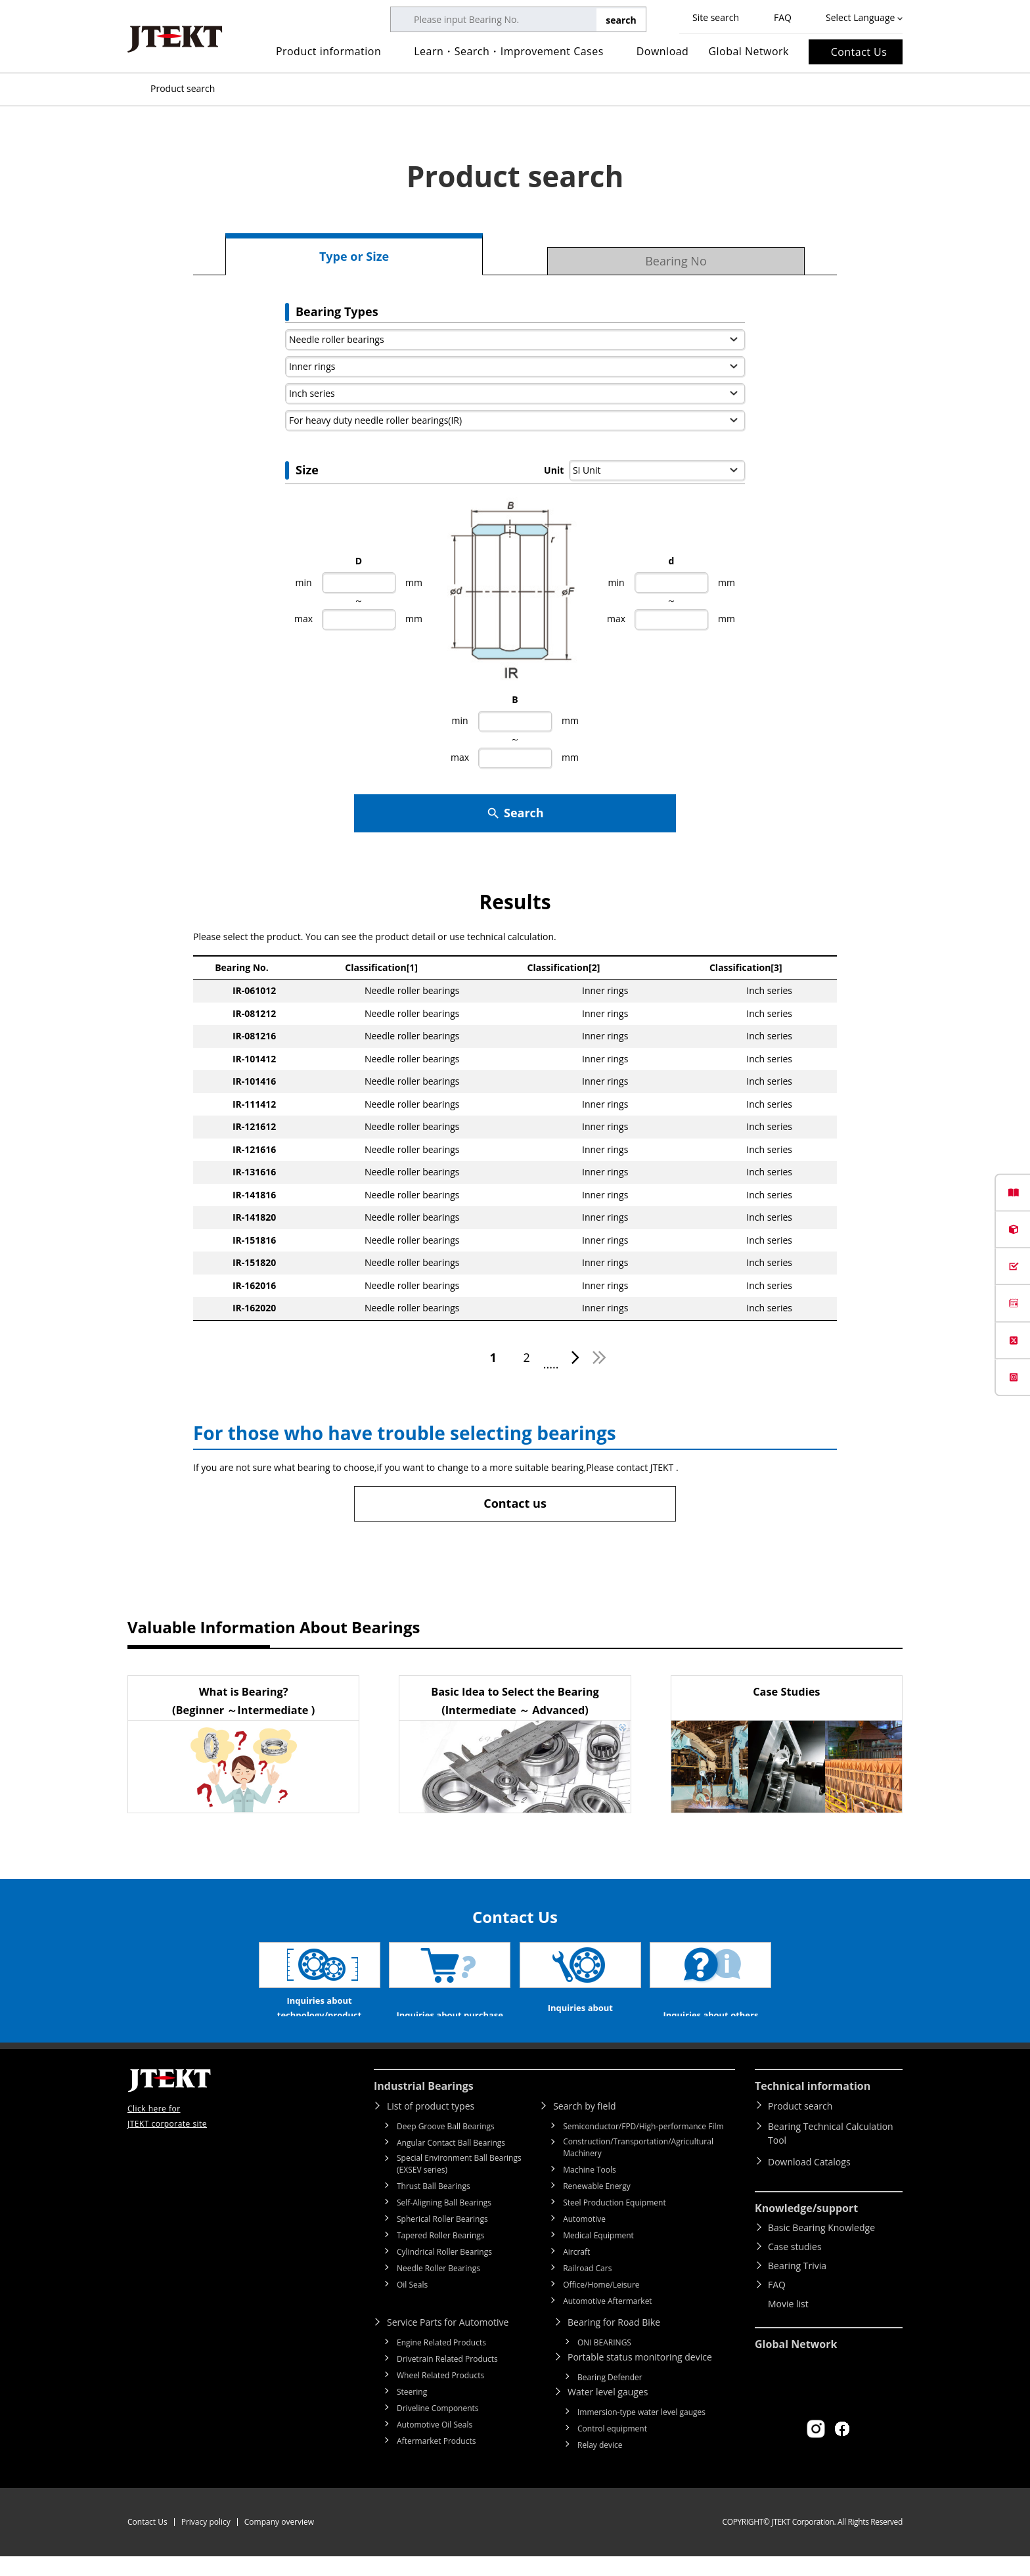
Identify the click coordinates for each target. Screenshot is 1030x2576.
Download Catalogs (809, 2181)
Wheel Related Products (440, 2395)
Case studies (795, 2266)
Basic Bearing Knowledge (821, 2247)
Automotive (584, 2238)
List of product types (430, 2125)
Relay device (600, 2464)
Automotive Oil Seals (434, 2444)
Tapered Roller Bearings (441, 2255)
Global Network (748, 51)
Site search (715, 17)
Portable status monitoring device (640, 2376)
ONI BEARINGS (604, 2362)
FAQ (783, 17)
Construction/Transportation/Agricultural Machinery (638, 2167)
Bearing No (676, 261)
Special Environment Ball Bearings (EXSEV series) (459, 2183)
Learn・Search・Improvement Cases (509, 51)
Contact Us (859, 52)
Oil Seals (412, 2304)
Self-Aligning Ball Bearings (444, 2222)
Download (663, 51)
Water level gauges (608, 2411)
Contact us (515, 1503)
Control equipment (612, 2448)
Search (514, 813)
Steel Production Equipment (614, 2222)
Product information (328, 51)
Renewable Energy (597, 2205)
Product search (800, 2125)
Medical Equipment (598, 2255)
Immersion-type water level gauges (641, 2431)
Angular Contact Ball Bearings (451, 2162)
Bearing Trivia (797, 2285)
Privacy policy (206, 2541)
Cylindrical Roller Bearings (444, 2271)
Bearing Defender (609, 2397)
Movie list (788, 2323)
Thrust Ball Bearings (433, 2205)
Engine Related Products (441, 2362)
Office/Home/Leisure (601, 2304)
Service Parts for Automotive (447, 2342)
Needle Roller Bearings (438, 2288)
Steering (412, 2411)
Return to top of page (990, 2065)
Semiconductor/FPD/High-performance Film (643, 2146)
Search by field (584, 2125)
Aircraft (576, 2271)
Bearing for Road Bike (614, 2342)
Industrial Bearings (424, 2105)
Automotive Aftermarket (607, 2320)
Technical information (812, 2105)
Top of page (134, 88)
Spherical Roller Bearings (442, 2238)
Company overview (279, 2541)
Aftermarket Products (436, 2460)
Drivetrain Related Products (447, 2378)
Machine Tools (589, 2189)
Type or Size (354, 256)
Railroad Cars (587, 2288)
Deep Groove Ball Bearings (446, 2146)
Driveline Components (438, 2427)
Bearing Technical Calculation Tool (830, 2153)
